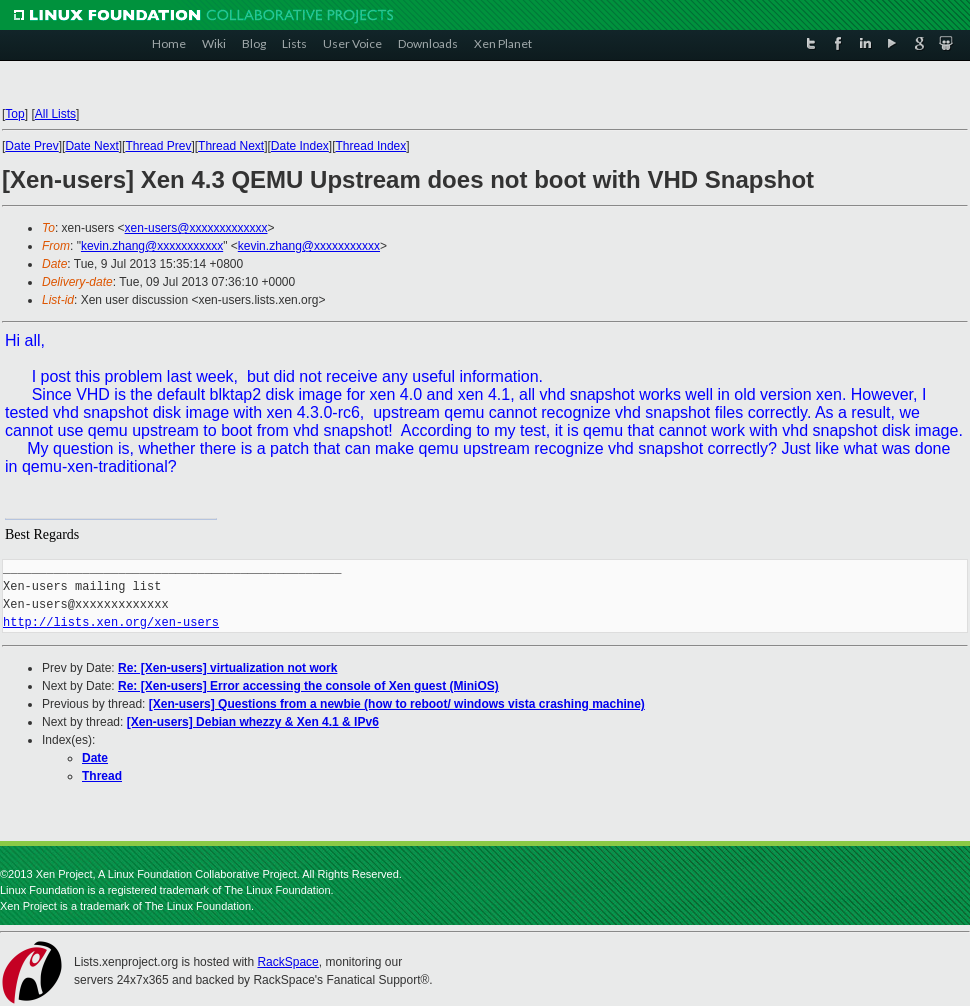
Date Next (91, 146)
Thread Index (371, 146)
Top (14, 114)
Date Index (300, 146)
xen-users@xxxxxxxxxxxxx (196, 228)
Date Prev (31, 146)
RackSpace (287, 962)
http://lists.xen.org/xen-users (111, 622)
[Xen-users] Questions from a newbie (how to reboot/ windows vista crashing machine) (397, 704)
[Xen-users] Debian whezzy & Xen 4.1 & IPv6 (253, 722)
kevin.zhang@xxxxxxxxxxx (152, 246)
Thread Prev (158, 146)
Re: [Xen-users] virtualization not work (227, 668)
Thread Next (231, 146)
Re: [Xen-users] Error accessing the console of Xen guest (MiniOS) (308, 686)
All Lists (55, 114)
